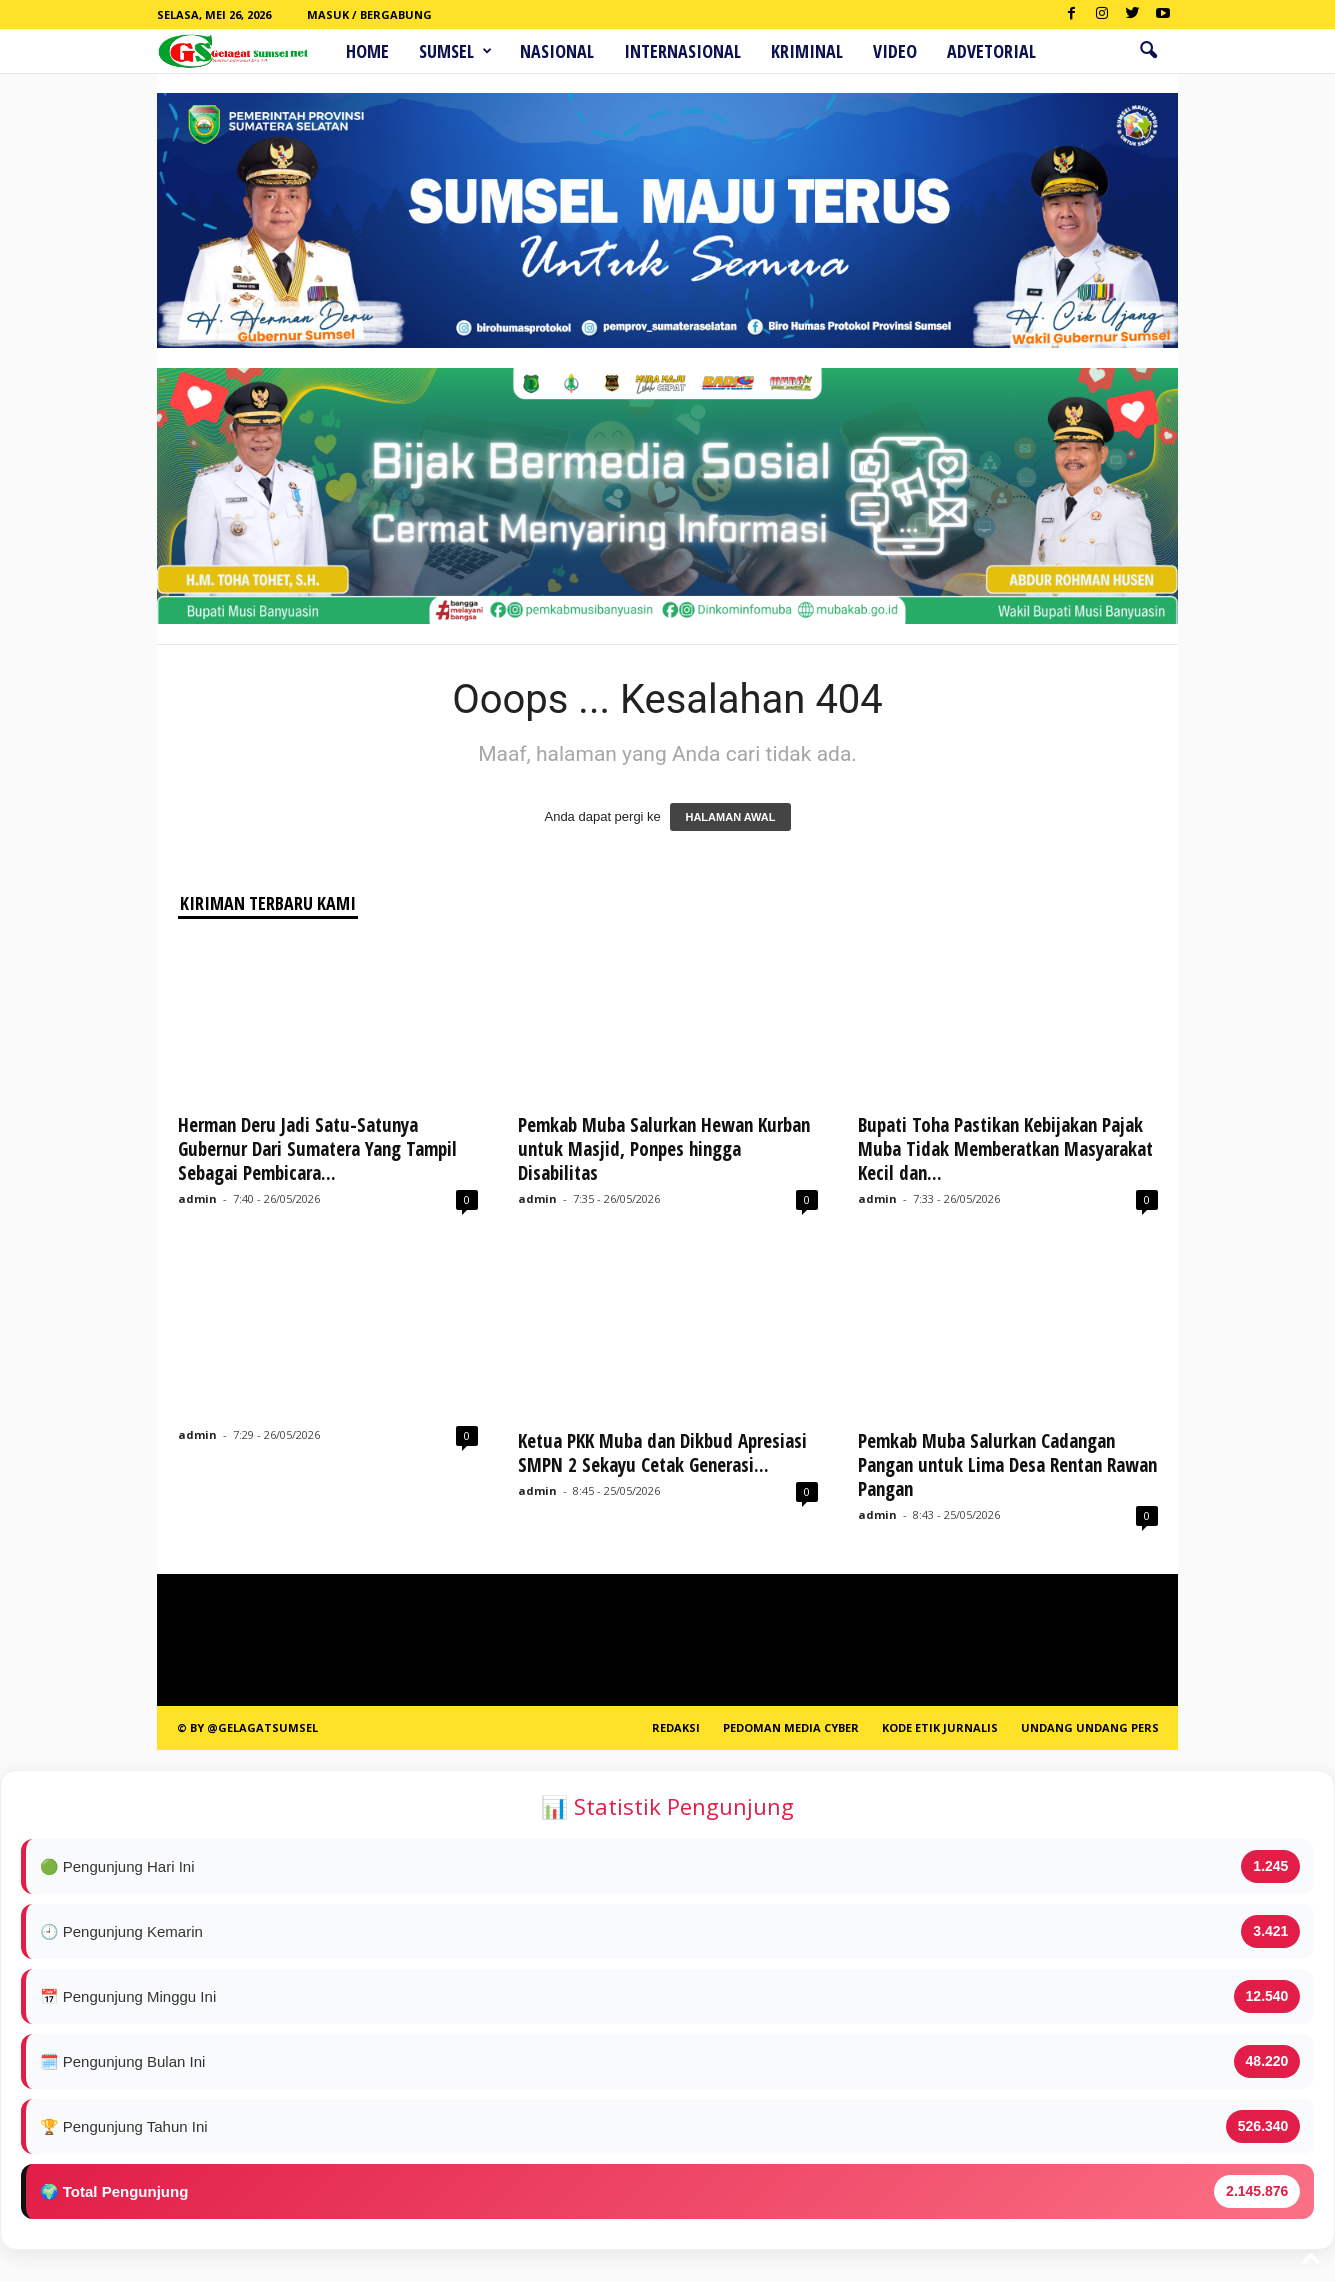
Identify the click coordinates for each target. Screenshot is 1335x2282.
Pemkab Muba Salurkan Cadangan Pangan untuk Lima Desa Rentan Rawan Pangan (1007, 1465)
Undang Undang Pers (1090, 1727)
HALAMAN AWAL (730, 817)
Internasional (682, 51)
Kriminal (807, 51)
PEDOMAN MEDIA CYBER (791, 1727)
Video (895, 51)
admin (197, 1198)
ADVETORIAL (991, 51)
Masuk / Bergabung (369, 14)
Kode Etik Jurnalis (940, 1727)
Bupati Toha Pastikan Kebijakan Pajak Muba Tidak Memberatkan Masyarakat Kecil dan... (1005, 1149)
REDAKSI (676, 1727)
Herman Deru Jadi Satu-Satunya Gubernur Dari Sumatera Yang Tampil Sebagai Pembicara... (317, 1149)
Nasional (557, 51)
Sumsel (455, 51)
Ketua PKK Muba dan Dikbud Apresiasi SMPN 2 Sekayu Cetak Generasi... (662, 1453)
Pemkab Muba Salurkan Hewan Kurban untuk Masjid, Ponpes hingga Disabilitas (664, 1149)
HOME (367, 51)
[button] (1148, 51)
